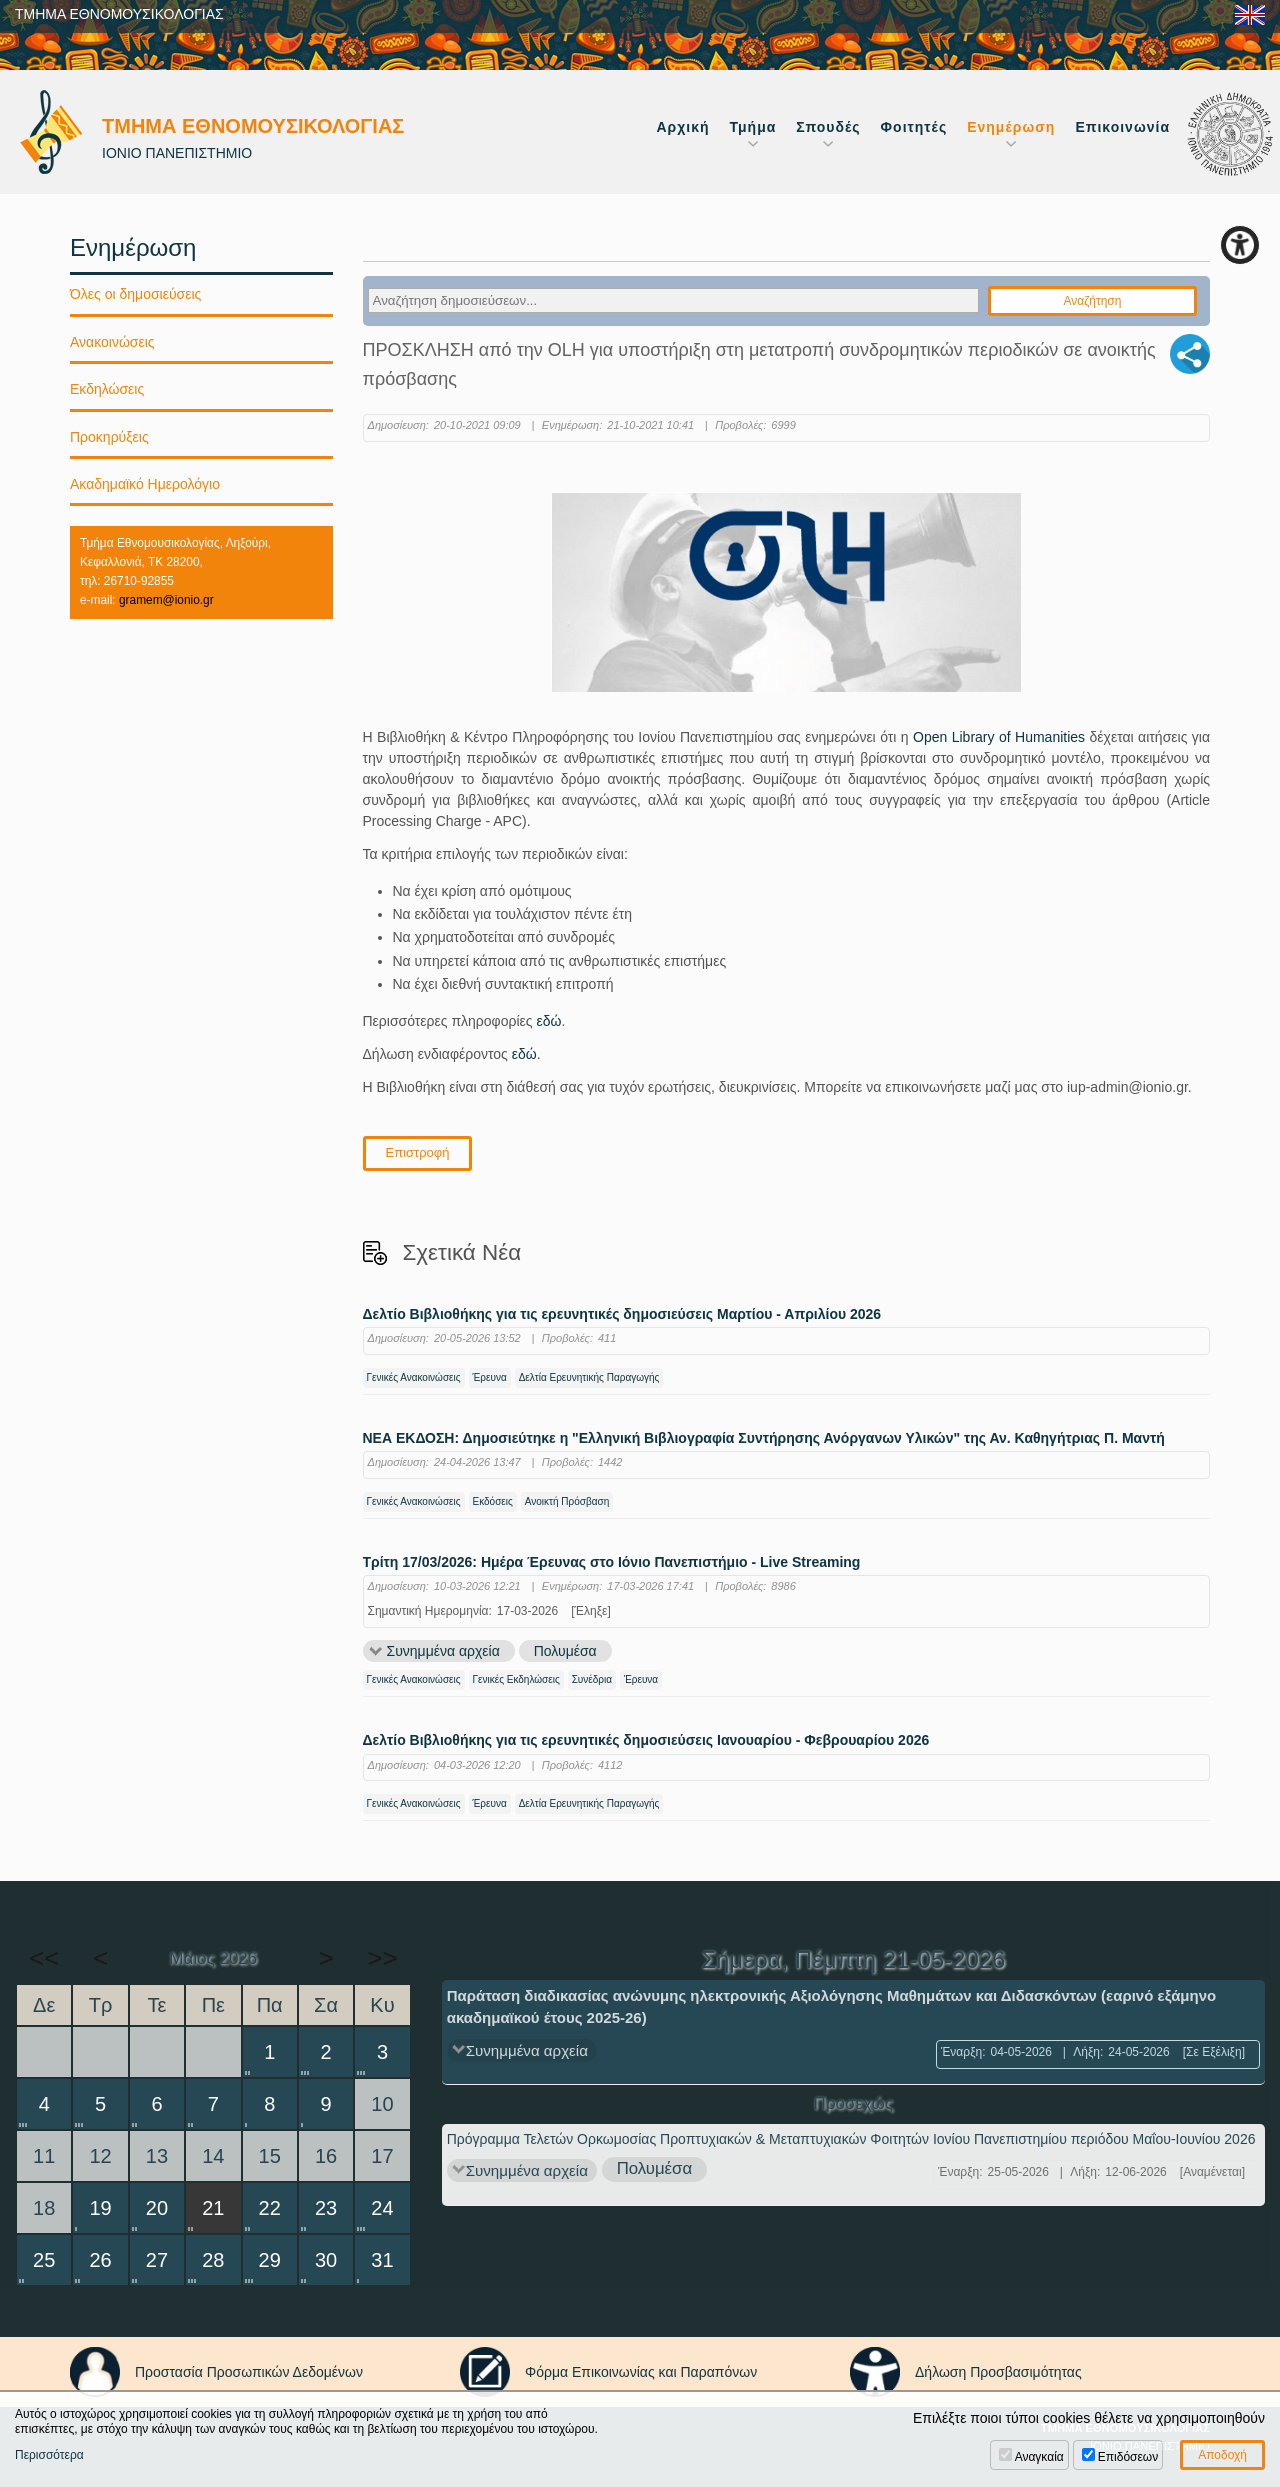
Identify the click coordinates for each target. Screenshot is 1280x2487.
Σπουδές (828, 127)
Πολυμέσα (565, 1651)
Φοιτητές (914, 127)
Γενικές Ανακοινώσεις (414, 1377)
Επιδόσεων (1128, 2457)
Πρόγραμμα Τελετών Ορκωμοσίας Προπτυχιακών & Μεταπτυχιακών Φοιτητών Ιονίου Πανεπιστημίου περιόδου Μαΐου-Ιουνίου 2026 (851, 2139)
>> (382, 1958)
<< (44, 1958)
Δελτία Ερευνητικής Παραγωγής (589, 1377)
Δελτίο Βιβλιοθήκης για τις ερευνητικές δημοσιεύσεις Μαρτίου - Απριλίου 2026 (622, 1314)
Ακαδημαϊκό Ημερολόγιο (145, 484)
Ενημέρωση (1011, 127)
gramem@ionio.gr (166, 600)
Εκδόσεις (493, 1501)
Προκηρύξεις (109, 437)
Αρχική (682, 127)
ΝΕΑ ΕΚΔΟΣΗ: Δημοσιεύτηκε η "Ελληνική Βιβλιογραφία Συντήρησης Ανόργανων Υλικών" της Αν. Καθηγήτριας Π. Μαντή (764, 1438)
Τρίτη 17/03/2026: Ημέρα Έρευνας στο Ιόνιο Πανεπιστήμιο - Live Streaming (612, 1562)
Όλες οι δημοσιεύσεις (135, 294)
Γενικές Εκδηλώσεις (516, 1679)
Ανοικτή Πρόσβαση (567, 1501)
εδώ (548, 1021)
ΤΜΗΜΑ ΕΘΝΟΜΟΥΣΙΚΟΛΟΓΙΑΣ (119, 14)
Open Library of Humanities (999, 737)
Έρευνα (490, 1377)
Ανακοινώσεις (112, 342)
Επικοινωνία (1122, 127)
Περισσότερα (49, 2455)
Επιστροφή (418, 1152)
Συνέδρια (592, 1679)
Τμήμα (753, 127)
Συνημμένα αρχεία (443, 1651)
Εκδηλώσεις (107, 389)
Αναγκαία (1039, 2457)
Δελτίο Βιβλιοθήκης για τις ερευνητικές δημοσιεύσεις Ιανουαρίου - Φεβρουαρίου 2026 (646, 1740)
